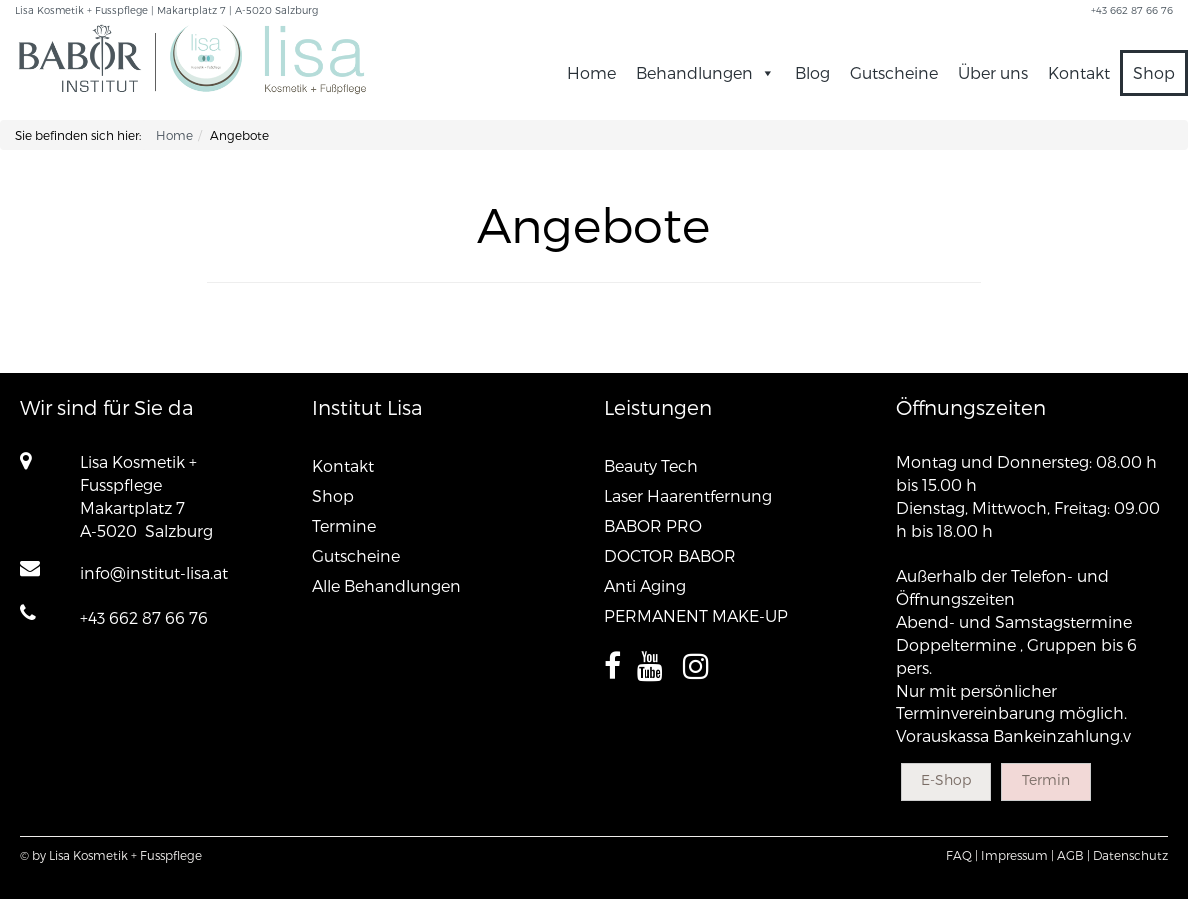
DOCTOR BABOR (670, 555)
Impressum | (1017, 855)
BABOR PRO (653, 525)
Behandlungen (705, 72)
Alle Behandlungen (386, 585)
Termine (344, 525)
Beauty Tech (651, 465)
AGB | (1073, 855)
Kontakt (1079, 72)
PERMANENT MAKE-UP (696, 615)
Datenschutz (1130, 855)
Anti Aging (645, 585)
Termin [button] (1046, 779)
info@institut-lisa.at (154, 572)
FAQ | (962, 855)
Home (591, 72)
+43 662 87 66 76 (144, 617)
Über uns (993, 72)
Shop (1154, 72)
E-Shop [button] (946, 779)
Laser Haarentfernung (688, 495)
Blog (812, 72)
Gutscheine (894, 72)
